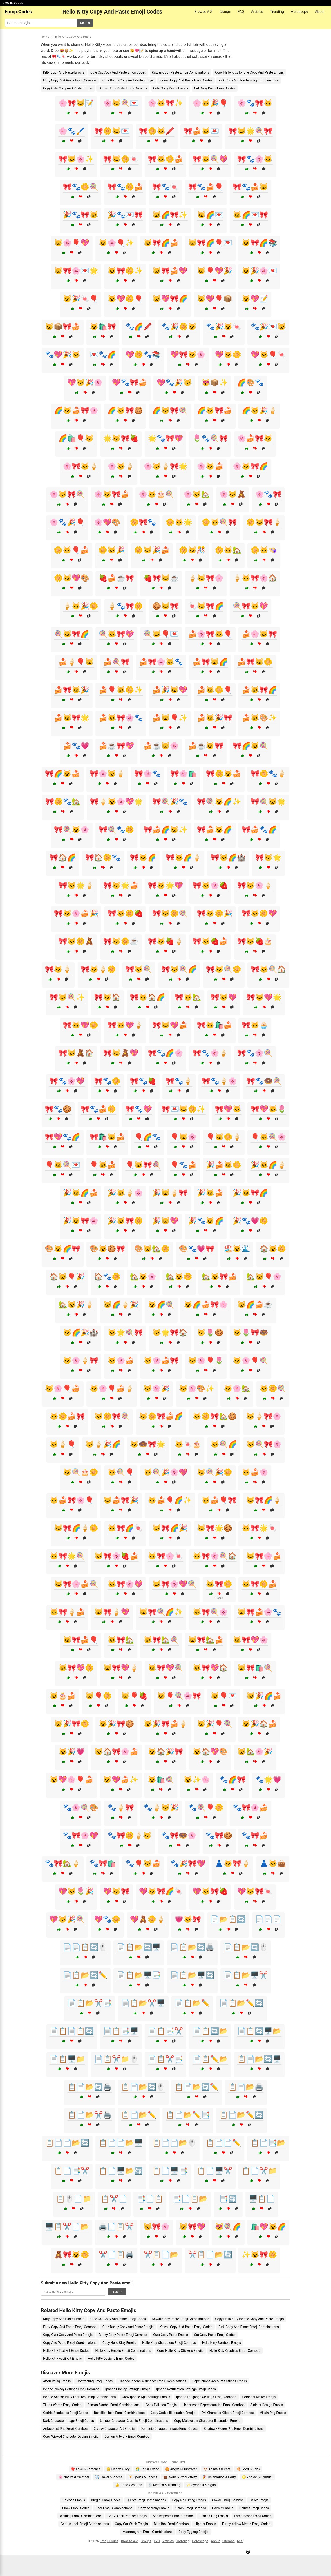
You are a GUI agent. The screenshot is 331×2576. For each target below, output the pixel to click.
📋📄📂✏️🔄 (241, 2115)
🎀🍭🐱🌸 (71, 829)
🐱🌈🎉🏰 (80, 1332)
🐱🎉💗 (71, 1752)
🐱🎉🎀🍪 (116, 1724)
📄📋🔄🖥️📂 (259, 2031)
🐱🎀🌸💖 (125, 1584)
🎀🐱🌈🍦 (183, 857)
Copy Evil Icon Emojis (161, 2405)
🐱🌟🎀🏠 (170, 1332)
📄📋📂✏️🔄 (241, 2003)
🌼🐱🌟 (179, 522)
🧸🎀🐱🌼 (71, 2254)
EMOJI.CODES (13, 3)
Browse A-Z (203, 12)
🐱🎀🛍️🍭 (255, 1668)
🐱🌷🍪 (210, 1332)
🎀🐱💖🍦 (125, 1025)
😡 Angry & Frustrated (181, 2469)
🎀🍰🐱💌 (201, 131)
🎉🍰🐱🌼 (223, 1165)
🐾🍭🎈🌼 (205, 1807)
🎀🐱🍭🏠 (268, 969)
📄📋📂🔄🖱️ (246, 1947)
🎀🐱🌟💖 (165, 885)
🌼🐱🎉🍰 (152, 550)
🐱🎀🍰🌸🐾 (259, 1612)
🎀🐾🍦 (179, 1081)
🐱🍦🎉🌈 (103, 1444)
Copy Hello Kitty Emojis (119, 2343)
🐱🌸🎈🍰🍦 (112, 1388)
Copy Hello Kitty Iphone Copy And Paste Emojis (249, 72)
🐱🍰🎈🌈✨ (170, 1500)
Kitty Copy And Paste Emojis (63, 72)
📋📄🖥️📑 (170, 2171)
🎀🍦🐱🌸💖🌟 (116, 802)
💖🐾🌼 (107, 1919)
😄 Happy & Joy (118, 2469)
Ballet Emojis (259, 2500)
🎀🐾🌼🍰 (125, 187)
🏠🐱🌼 (273, 1249)
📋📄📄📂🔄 (67, 2143)
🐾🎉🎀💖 (188, 1863)
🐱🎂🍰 (62, 1696)
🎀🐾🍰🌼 (98, 1109)
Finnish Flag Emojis (214, 2516)
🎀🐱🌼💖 (259, 913)
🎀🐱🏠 (107, 997)
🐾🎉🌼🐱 (179, 326)
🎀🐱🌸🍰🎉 (76, 913)
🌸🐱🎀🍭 (67, 494)
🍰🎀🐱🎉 (71, 690)
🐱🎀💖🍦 (120, 1668)
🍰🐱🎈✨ (170, 718)
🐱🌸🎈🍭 (250, 1360)
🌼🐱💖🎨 (71, 578)
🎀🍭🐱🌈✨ (219, 802)
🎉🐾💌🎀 (125, 215)
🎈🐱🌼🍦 (223, 1137)
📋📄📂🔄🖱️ (143, 2087)
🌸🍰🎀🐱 (255, 438)
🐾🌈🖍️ (138, 326)
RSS (240, 2541)
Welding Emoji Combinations (81, 2516)
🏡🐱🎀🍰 (219, 1277)
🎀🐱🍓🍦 (165, 941)
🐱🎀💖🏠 (210, 1668)
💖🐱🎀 (116, 1891)
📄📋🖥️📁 (67, 2059)
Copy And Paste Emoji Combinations (69, 2343)
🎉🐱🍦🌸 (125, 1193)
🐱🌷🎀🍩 (250, 1332)
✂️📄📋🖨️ (116, 2254)
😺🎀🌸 (156, 2227)
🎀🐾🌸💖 (67, 1081)
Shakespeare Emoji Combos (173, 2516)
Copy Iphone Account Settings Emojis (219, 2381)
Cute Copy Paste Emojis (170, 88)
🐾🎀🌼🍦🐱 (130, 1835)
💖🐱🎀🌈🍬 (161, 1891)
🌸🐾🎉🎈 (67, 522)
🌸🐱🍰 (210, 466)
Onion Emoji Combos (190, 2508)
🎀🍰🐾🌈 (259, 829)
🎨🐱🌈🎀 (62, 1249)
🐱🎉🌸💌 (259, 271)
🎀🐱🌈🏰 (228, 857)
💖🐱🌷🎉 (76, 1891)
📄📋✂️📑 (165, 2059)
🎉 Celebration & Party (219, 2477)
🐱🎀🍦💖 (112, 1612)
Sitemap (228, 2541)
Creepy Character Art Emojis (114, 2428)
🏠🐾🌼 (107, 1277)
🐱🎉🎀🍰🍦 (165, 1724)
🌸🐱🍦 (121, 466)
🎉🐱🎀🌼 (125, 1221)
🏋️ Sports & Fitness (142, 2477)
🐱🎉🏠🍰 (259, 1724)
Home (45, 36)
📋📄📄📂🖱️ (174, 2143)
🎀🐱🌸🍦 (255, 885)
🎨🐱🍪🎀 (107, 1249)
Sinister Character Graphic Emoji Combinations (134, 2421)
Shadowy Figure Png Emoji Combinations (233, 2428)
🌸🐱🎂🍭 (156, 494)
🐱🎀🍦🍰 (67, 1612)
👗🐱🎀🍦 (232, 1863)
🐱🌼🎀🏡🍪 (215, 1416)
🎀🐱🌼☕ (120, 941)
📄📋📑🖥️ (120, 2031)
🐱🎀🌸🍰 (263, 1556)
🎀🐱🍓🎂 (255, 941)
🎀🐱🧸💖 (120, 1053)
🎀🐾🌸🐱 (255, 159)
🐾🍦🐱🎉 (161, 1807)
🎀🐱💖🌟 (264, 997)
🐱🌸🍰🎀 (161, 1360)
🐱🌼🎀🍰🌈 (161, 1416)
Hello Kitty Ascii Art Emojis (62, 2358)
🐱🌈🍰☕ (255, 1304)
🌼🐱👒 (264, 550)
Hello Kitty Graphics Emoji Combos (234, 2350)
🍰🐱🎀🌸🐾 (121, 718)
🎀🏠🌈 (62, 857)
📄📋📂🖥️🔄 (192, 1975)
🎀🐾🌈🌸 (165, 1053)
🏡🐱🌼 (179, 1277)
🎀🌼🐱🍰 (223, 774)
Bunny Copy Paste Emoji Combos (123, 88)
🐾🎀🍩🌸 (178, 1835)
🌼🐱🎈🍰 (71, 550)
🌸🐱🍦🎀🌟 (165, 466)
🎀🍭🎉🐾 (170, 802)
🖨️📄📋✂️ (116, 2227)
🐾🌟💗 (268, 1779)
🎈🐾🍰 (183, 1165)
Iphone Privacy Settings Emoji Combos (71, 2389)
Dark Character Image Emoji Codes (68, 2421)
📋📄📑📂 (268, 2143)
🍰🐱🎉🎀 (214, 718)
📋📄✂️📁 (259, 2171)
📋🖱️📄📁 (73, 2199)
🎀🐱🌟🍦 (76, 885)
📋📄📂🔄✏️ (197, 2087)
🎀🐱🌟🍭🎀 (250, 131)
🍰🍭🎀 (116, 662)
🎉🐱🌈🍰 (80, 1193)
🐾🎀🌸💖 (80, 1835)
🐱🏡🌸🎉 (255, 1752)
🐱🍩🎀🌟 (147, 1444)
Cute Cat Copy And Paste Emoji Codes (118, 72)
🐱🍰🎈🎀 (219, 1500)
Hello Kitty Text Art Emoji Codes (66, 2350)
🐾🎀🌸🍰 (250, 1807)
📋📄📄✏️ (223, 2143)
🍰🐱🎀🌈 (259, 690)
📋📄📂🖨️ (245, 2087)
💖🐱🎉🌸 (85, 382)
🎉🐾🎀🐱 (80, 215)
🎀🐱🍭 (138, 969)
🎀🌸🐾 (147, 774)
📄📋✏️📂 (210, 2059)
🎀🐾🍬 (165, 187)
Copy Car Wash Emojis (131, 2524)
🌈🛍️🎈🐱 (76, 438)
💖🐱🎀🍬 (255, 1891)
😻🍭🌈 (228, 2227)
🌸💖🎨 (107, 522)
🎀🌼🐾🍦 (268, 774)
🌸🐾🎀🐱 (255, 103)
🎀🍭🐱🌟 (268, 802)
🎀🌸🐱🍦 (107, 774)
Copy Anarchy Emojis (153, 2508)
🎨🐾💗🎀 (196, 1249)
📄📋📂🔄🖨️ (192, 1947)
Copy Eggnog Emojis (194, 2532)
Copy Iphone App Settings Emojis (146, 2397)
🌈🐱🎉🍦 (259, 410)
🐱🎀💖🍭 (165, 1668)
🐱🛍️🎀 (103, 326)
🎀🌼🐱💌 (112, 131)
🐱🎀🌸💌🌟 (76, 271)
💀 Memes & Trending (164, 2485)
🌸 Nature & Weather (74, 2477)
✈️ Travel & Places (108, 2477)
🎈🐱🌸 (183, 1137)
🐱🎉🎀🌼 (71, 1724)
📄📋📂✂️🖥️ (143, 2003)
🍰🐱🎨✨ (259, 718)
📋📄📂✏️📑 (188, 2115)
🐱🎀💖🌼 (76, 1668)
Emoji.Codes (109, 2541)
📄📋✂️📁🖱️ (116, 2059)
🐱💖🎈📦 (214, 299)
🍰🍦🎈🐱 (76, 662)
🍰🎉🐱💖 (170, 690)
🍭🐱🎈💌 (161, 634)
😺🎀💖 (192, 2227)
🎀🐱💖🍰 (170, 1025)
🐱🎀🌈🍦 (263, 1500)
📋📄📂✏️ (138, 2115)
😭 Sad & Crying (147, 2469)
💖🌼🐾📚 (143, 354)
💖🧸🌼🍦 (147, 1919)
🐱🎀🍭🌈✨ (161, 1612)
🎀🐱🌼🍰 (165, 159)
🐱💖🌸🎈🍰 (71, 1779)
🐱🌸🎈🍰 (62, 1388)
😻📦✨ (214, 382)
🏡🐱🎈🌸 (264, 1277)
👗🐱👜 (273, 1863)
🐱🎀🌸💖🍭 (174, 1584)
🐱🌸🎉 (156, 1388)
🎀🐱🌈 (143, 857)
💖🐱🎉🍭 (67, 1919)
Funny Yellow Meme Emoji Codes (246, 2524)
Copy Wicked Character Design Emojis (70, 2436)
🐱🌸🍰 (121, 1360)
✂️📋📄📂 (161, 2254)
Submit (117, 2291)
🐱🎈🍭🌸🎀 (179, 1696)
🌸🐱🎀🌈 (250, 466)
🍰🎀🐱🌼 (255, 662)
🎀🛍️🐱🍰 (107, 1137)
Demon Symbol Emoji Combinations (113, 2405)
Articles (257, 12)
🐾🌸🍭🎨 (80, 1807)
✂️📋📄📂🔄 (210, 2254)
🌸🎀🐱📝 (76, 103)
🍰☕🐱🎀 (205, 746)
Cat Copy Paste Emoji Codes (214, 88)
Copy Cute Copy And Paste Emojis (68, 88)
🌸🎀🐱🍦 (80, 466)
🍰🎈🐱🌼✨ (121, 690)
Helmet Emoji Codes (254, 2508)
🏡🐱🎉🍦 (76, 1304)
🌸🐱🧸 (232, 494)
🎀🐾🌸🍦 (210, 1053)
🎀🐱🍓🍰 (210, 941)
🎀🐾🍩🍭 (264, 1081)
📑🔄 (228, 2199)
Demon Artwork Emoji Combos (127, 2436)
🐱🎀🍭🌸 (210, 1612)
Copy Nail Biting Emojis (189, 2500)
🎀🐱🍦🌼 (98, 969)
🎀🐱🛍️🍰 (214, 1025)
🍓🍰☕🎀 (116, 578)
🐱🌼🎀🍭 (112, 1416)
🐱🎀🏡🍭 (161, 1640)
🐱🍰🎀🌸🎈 (72, 1500)
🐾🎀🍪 (219, 1835)
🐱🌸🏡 (237, 1388)
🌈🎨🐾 (250, 382)
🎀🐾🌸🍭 (255, 1053)
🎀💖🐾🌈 (62, 1137)
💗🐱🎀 (188, 1919)
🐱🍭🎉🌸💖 (165, 1472)
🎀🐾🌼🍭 (80, 187)
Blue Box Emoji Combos (171, 2524)
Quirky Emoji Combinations (146, 2500)
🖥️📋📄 (262, 2199)
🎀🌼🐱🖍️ (156, 131)
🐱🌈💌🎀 (250, 215)
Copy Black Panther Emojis (127, 2516)
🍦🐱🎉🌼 (80, 606)
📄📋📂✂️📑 (90, 2003)
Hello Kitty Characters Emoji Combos (169, 2343)
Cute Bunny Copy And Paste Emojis (128, 80)
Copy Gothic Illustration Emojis (173, 2413)
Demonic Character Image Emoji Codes (169, 2428)
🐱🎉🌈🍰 (264, 1696)
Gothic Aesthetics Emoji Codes (65, 2413)
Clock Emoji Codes (75, 2508)
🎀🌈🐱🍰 (62, 774)
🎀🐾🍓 (143, 1081)
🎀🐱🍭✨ (67, 997)
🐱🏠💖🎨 (210, 1752)
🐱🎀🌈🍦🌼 (76, 1528)
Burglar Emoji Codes (106, 2500)
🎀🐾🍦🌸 (219, 1081)
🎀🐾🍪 (58, 1109)
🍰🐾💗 (76, 746)
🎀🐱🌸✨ (76, 159)
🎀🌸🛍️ (183, 774)
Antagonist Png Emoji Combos (65, 2428)
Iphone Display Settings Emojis (127, 2389)
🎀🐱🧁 (255, 1025)
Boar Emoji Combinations (113, 2508)
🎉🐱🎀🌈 (250, 1193)
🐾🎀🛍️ (103, 1863)
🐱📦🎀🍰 (62, 326)
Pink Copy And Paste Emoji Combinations (248, 80)
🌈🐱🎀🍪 (125, 410)
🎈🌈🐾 (147, 1137)
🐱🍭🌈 (223, 1444)
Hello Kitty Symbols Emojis (221, 2343)
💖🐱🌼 (228, 354)
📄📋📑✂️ (165, 2031)
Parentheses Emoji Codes (252, 2516)
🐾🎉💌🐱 (268, 326)
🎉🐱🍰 (210, 1193)
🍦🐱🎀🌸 (205, 578)
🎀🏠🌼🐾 (103, 857)
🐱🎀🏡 (121, 1640)
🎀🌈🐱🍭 (250, 746)
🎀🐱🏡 (188, 997)
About (319, 12)
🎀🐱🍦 (58, 969)
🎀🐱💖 (223, 997)
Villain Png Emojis (273, 2413)
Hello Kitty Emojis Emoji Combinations (123, 2350)
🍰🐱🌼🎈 (214, 690)
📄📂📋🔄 (228, 1919)
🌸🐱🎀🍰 (111, 494)
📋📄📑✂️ (71, 2171)
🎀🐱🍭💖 (210, 159)
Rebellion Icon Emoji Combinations (119, 2413)
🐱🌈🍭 (161, 1304)
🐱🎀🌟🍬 (259, 1528)
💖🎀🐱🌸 (188, 354)
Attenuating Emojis (57, 2381)
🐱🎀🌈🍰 (161, 243)
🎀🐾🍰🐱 (250, 187)
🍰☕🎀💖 (116, 746)
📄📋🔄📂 (210, 2031)
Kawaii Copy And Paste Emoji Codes (186, 80)
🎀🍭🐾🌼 (116, 829)
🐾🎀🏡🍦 (62, 1863)
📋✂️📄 (114, 2199)
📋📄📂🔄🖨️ (90, 2087)
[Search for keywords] (41, 23)
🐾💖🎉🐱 (62, 354)
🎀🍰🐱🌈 (214, 829)
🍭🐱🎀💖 (116, 634)
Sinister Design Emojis (266, 2405)
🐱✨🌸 (196, 1779)
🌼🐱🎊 (192, 550)
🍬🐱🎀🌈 (205, 606)
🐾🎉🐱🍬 (223, 326)
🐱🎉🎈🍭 (214, 1724)
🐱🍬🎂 (188, 1444)
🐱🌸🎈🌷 (205, 1360)
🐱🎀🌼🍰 (259, 1584)
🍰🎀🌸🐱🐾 (161, 662)
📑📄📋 (150, 2199)
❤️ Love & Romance (85, 2469)
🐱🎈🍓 (134, 1696)
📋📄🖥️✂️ (214, 2171)
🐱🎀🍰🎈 (80, 1640)
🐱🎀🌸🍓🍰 (116, 1556)
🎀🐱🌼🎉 (214, 913)
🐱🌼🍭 (273, 1388)
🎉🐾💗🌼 (250, 1221)
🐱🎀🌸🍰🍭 (76, 1584)
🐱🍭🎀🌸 (264, 1444)
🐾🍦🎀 (121, 1807)
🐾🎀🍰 (255, 1835)
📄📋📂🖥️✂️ (246, 1975)
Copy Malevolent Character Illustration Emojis (207, 2421)
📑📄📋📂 (190, 2199)
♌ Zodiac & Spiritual (257, 2477)
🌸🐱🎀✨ (165, 103)
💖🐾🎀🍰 (129, 382)
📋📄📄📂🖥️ (121, 2143)
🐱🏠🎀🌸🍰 (116, 1752)
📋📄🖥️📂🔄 (121, 2171)
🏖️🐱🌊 (237, 1249)
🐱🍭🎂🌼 (80, 1472)
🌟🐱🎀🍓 (120, 438)
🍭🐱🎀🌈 (71, 634)
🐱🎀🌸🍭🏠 (215, 1556)
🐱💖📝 (255, 299)
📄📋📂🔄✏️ (85, 1975)
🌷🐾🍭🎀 (210, 438)
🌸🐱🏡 (196, 494)
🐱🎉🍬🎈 (80, 299)
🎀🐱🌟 (268, 857)
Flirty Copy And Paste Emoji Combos (69, 80)
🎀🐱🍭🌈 (179, 969)
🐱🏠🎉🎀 (165, 1752)
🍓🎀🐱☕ (161, 578)
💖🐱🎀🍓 (210, 1891)
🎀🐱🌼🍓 (125, 913)
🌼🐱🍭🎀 (219, 522)
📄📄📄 (268, 1919)
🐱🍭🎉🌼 (214, 1472)
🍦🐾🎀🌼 (125, 606)
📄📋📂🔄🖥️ (139, 1947)
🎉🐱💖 (165, 1221)
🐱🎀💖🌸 (250, 1640)
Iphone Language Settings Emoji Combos (206, 2397)
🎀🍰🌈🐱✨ (165, 829)
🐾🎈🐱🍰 (143, 1863)
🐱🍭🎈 (121, 1472)
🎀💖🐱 (228, 1109)
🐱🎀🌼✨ (125, 271)
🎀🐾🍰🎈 (205, 187)
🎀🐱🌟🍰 (120, 885)
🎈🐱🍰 (103, 1165)
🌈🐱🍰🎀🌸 (76, 410)
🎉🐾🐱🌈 (205, 1221)
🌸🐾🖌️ (71, 131)
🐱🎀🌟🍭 (67, 1556)
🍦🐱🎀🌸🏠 (255, 578)
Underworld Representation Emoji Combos (213, 2405)
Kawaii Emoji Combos (227, 2500)
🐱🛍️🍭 (161, 1779)
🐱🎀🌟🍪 (214, 1528)
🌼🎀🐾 (143, 522)
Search (85, 22)
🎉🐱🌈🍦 (268, 1165)
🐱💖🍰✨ (120, 1779)
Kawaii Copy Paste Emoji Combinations (180, 72)
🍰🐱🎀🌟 (71, 718)
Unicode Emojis (73, 2500)
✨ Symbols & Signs (201, 2485)
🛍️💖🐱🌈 (268, 2227)
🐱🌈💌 (210, 215)
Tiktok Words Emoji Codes (62, 2405)
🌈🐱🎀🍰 (214, 410)
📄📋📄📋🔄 (72, 2031)
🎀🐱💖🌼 (80, 1025)
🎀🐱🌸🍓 (210, 885)
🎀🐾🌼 (107, 1081)
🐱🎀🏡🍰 (205, 1640)
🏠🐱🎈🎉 (67, 1277)
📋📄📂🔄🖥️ (259, 2059)
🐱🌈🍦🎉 (120, 1304)
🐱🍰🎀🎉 (120, 1500)
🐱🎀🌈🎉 (170, 1528)
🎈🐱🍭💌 (62, 1165)
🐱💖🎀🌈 (170, 299)
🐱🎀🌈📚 (259, 243)
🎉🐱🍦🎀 (170, 1193)
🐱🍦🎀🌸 (263, 1416)
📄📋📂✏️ (192, 2003)
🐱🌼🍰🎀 (67, 1416)
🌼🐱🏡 (228, 550)
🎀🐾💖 (138, 1109)
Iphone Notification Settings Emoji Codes (186, 2389)
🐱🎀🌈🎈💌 (210, 243)
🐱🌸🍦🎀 (80, 1360)
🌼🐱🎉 (111, 550)
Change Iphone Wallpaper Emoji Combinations (152, 2381)
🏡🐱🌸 (143, 1277)
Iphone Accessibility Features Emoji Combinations (79, 2397)
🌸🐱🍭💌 (120, 103)
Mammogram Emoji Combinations (147, 2532)
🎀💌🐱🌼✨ (183, 1109)
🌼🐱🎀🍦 (264, 522)
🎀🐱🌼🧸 (76, 941)
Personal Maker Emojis (259, 2397)
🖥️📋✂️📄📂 (67, 2227)
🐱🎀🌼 (219, 1584)
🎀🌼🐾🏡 (63, 802)
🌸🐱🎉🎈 (210, 103)
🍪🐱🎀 (165, 606)
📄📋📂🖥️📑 (139, 1975)
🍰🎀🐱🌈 (210, 662)
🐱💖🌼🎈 (125, 299)
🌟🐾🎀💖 (165, 438)
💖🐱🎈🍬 (268, 354)
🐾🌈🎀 (232, 1779)
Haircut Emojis (222, 2508)
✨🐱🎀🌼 (259, 2254)
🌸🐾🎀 (268, 494)
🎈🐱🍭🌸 (268, 1137)
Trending (277, 12)
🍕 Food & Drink (248, 2469)
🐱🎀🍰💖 (170, 271)
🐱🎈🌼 (98, 1696)
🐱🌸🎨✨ (196, 1388)
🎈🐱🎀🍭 (143, 1165)
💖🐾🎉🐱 (174, 382)
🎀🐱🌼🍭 (170, 913)
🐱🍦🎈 (62, 1444)
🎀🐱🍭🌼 (223, 969)
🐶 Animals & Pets (216, 2469)
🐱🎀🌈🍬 (125, 1528)
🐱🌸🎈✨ (116, 243)
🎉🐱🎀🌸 (80, 1221)
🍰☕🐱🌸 (161, 746)
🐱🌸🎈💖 (71, 243)
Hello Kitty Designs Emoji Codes (111, 2358)
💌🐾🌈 (103, 354)
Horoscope (299, 12)
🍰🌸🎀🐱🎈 (210, 634)
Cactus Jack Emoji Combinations (85, 2524)
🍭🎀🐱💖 (250, 606)
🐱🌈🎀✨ (170, 215)
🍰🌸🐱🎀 (259, 634)
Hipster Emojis (205, 2524)
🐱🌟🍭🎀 (125, 1332)
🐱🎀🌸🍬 (165, 1556)
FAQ (241, 12)
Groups (225, 12)
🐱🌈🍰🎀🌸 (206, 1304)
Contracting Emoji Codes (95, 2381)
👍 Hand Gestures (128, 2485)
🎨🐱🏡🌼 (152, 1249)
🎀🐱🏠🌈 (147, 997)
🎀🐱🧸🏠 (76, 1053)
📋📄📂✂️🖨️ (90, 2115)
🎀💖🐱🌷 (268, 1109)
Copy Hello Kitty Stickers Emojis (180, 2350)
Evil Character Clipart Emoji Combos (227, 2413)
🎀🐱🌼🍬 (120, 159)
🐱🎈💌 (223, 1696)
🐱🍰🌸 (255, 1472)
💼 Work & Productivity (180, 2477)
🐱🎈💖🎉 (214, 271)
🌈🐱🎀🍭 (170, 410)
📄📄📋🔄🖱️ (85, 1947)
